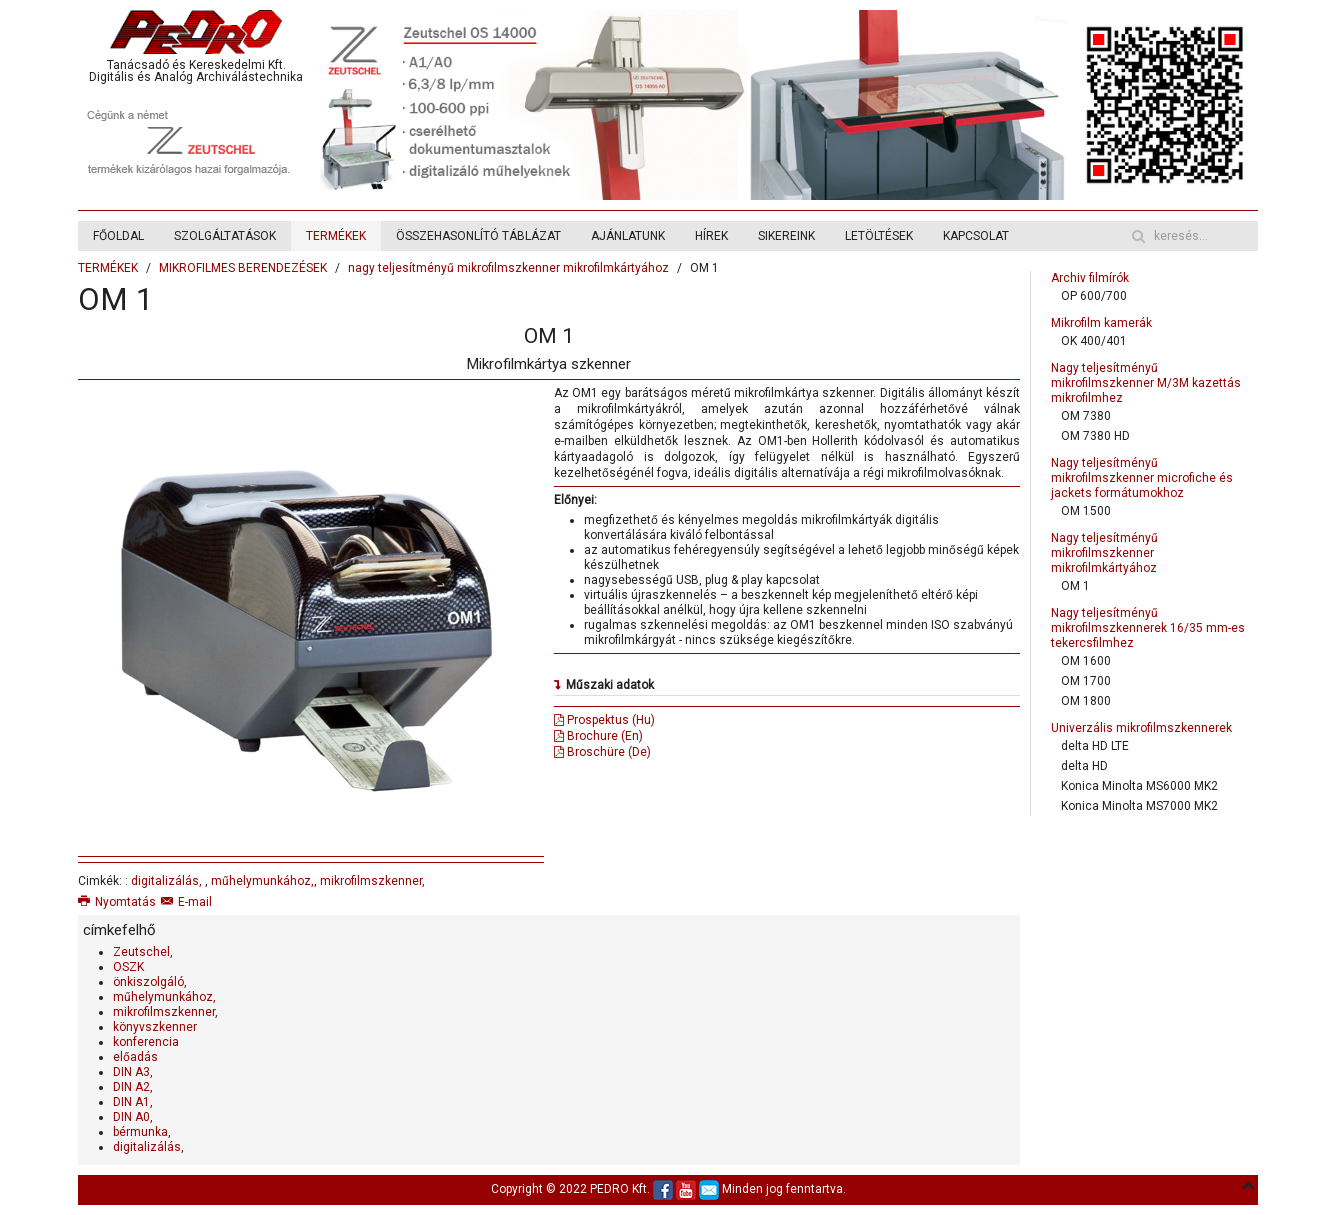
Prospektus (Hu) (604, 720)
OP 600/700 (1094, 296)
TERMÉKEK (336, 236)
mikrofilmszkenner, (372, 881)
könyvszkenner (155, 1027)
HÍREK (711, 236)
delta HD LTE (1095, 746)
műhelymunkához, (262, 881)
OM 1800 (1086, 701)
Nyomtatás (117, 902)
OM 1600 (1086, 661)
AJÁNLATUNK (628, 236)
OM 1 (1075, 586)
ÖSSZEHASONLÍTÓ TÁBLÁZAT (478, 236)
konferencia (146, 1042)
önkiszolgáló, (150, 982)
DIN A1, (133, 1102)
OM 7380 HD (1095, 436)
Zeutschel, (143, 952)
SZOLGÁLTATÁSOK (225, 236)
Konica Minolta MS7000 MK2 (1139, 806)
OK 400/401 (1094, 341)
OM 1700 (1086, 681)
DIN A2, (133, 1087)
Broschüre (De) (602, 752)
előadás (135, 1057)
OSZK (128, 967)
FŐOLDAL (118, 236)
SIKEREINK (786, 236)
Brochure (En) (598, 736)
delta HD (1084, 766)
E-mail (186, 902)
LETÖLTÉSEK (879, 236)
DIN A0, (133, 1117)
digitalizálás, (168, 881)
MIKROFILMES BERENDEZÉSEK (243, 268)
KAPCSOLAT (976, 236)
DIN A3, (133, 1072)
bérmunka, (142, 1132)
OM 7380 (1086, 416)
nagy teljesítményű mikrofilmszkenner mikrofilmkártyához (508, 268)
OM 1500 (1086, 511)
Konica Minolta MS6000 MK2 (1139, 786)
